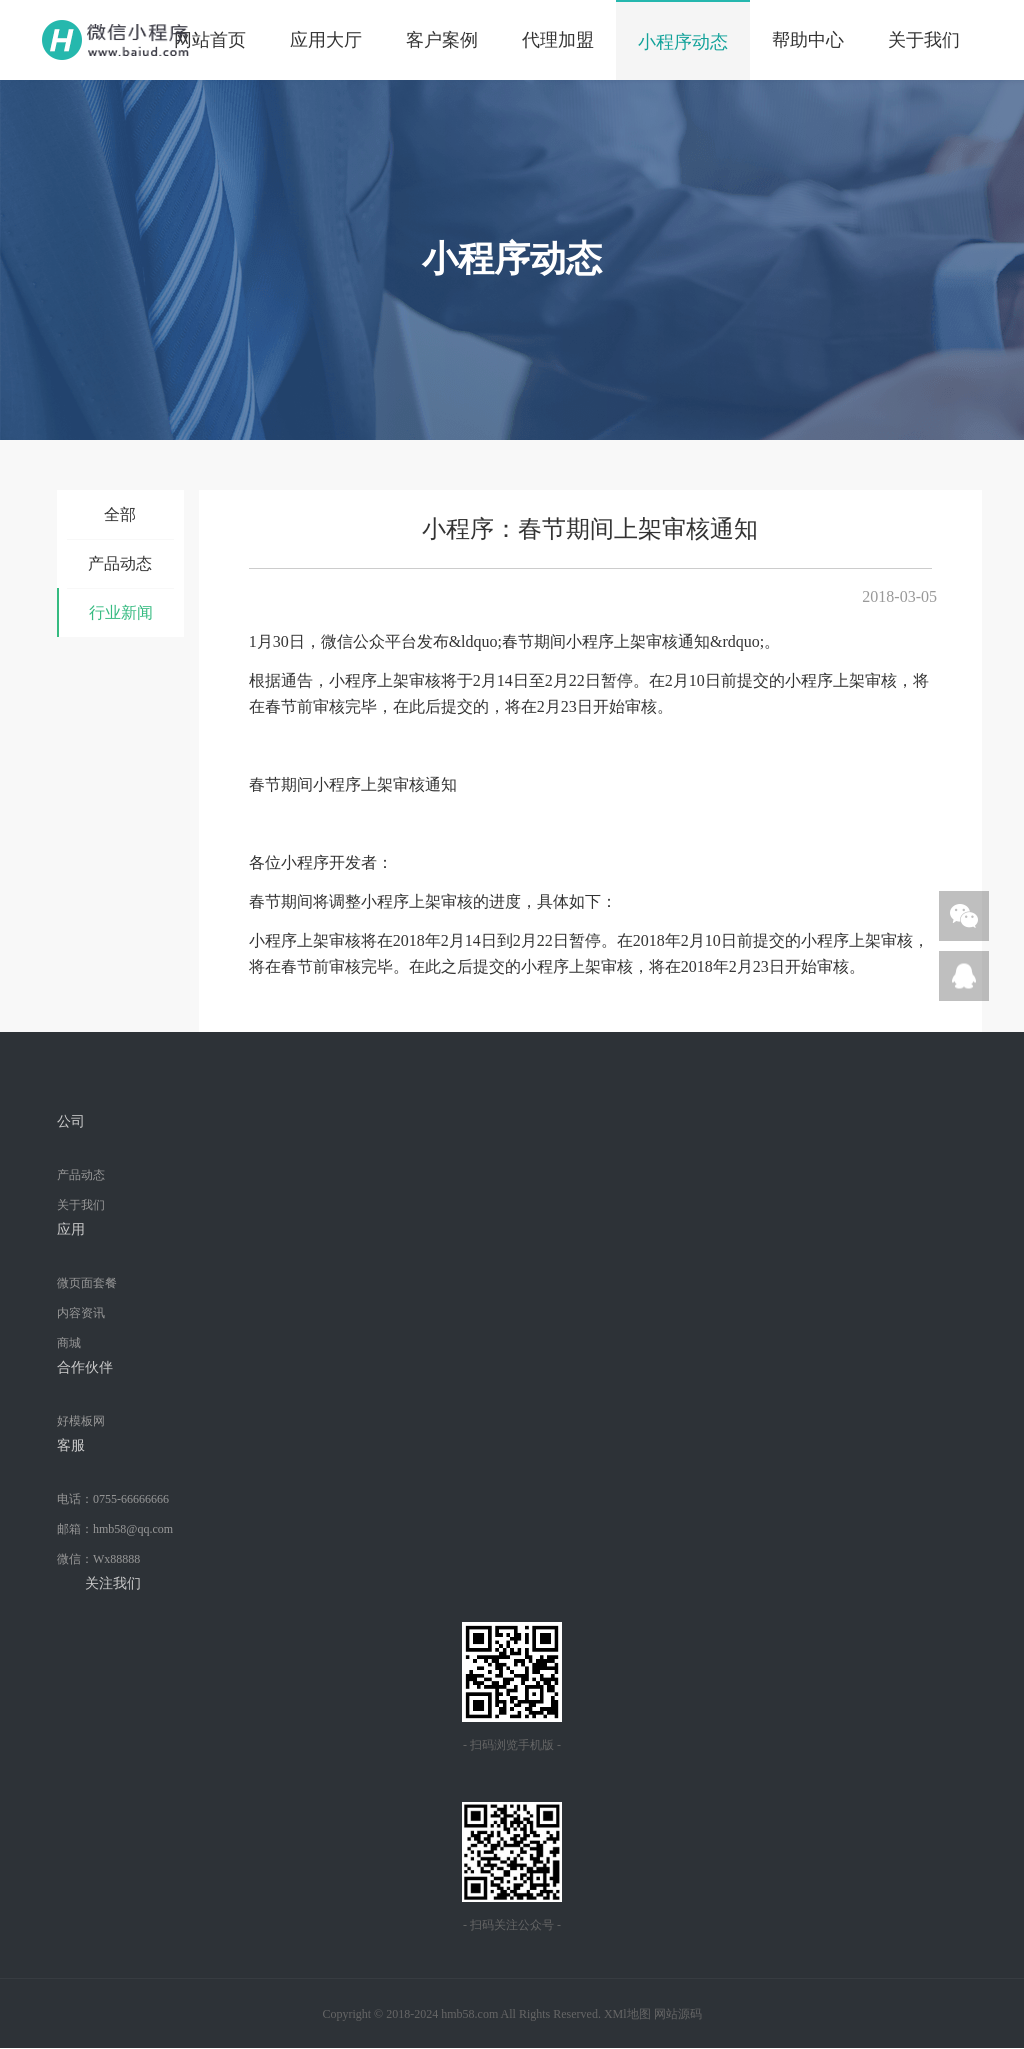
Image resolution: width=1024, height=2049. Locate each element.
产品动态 (120, 563)
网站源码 (678, 2014)
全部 (120, 514)
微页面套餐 (87, 1283)
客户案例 (442, 40)
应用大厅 (326, 40)
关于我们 (924, 40)
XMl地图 (627, 2014)
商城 (69, 1343)
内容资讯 (81, 1313)
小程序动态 (683, 42)
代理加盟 (558, 40)
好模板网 (81, 1421)
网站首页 (210, 40)
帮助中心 (808, 40)
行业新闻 (121, 612)
